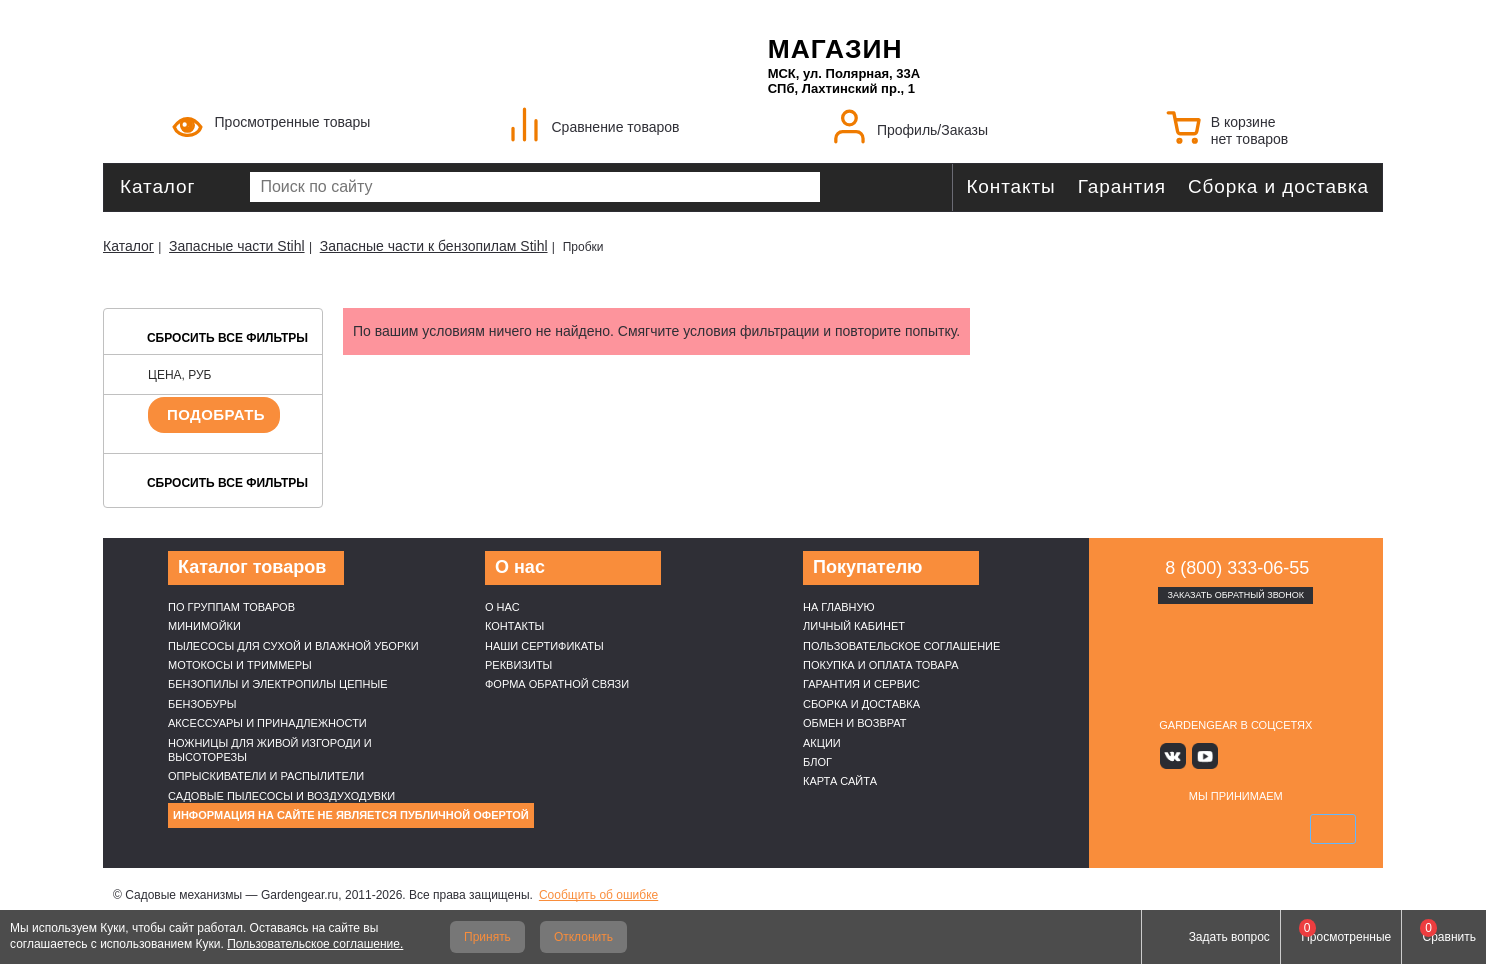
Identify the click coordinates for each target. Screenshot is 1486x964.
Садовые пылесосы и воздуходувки (281, 796)
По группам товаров (231, 607)
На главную (839, 607)
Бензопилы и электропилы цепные (277, 684)
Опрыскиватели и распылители (266, 776)
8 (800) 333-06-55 (1237, 568)
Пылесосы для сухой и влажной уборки (293, 646)
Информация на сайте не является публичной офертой (351, 815)
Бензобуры (202, 704)
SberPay (1330, 828)
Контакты (1010, 186)
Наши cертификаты (544, 646)
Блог (817, 762)
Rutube (1265, 755)
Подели (1258, 828)
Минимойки (204, 626)
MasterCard (1188, 828)
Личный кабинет (854, 626)
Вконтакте (1177, 755)
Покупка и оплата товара (881, 665)
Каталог (157, 186)
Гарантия (1122, 186)
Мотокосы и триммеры (240, 665)
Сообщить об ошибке (598, 895)
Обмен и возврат (855, 723)
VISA (1141, 828)
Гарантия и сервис (861, 684)
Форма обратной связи (557, 684)
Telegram (1294, 755)
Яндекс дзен (1235, 755)
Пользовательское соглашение (901, 646)
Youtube (1206, 755)
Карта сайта (840, 781)
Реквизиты (518, 665)
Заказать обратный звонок (1235, 595)
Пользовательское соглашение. (315, 944)
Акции (822, 743)
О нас (502, 607)
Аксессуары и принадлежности (267, 723)
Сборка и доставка (1278, 186)
